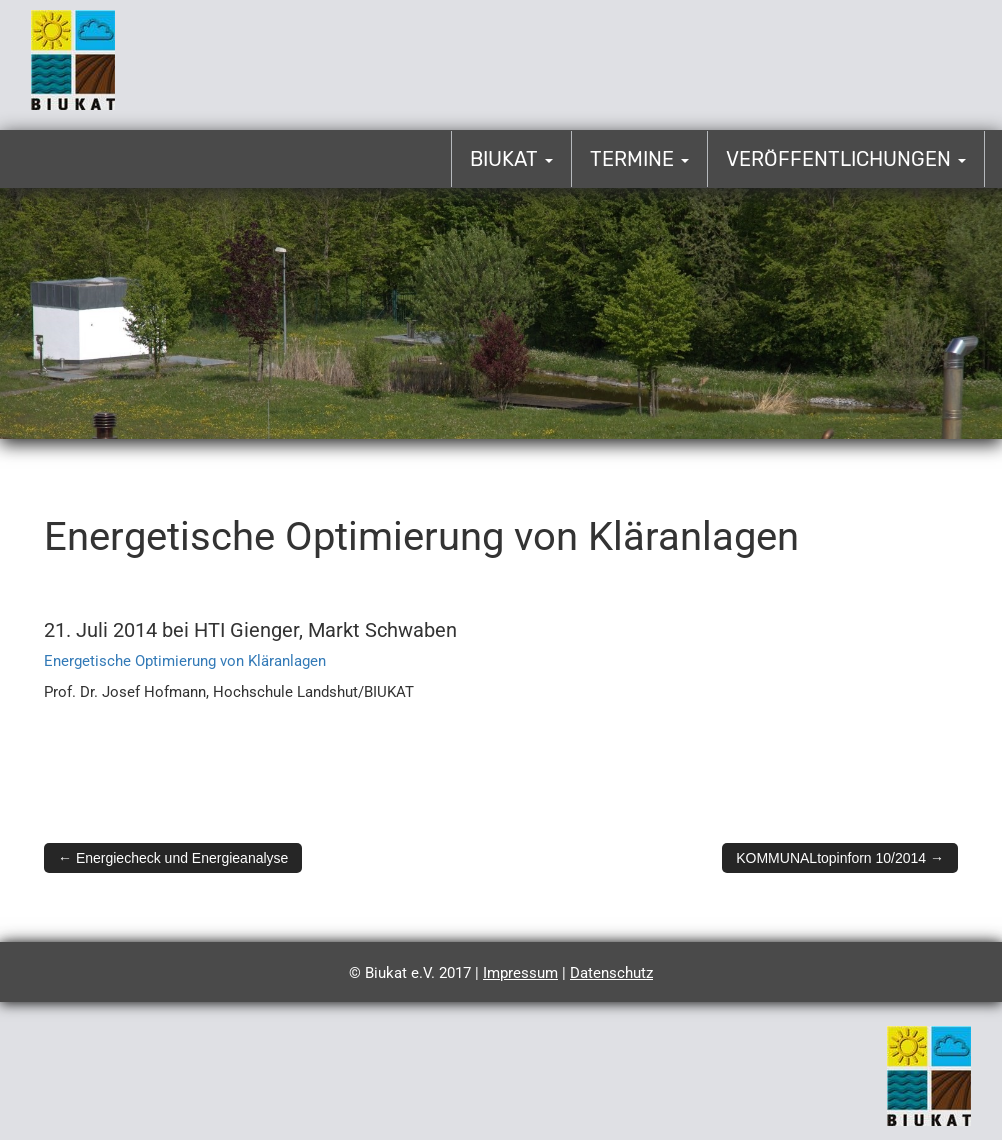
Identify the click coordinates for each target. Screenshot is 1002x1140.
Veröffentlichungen (846, 159)
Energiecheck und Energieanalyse (173, 858)
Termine (639, 159)
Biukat (511, 159)
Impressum (520, 973)
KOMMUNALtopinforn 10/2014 (840, 858)
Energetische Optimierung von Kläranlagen (185, 661)
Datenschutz (611, 973)
